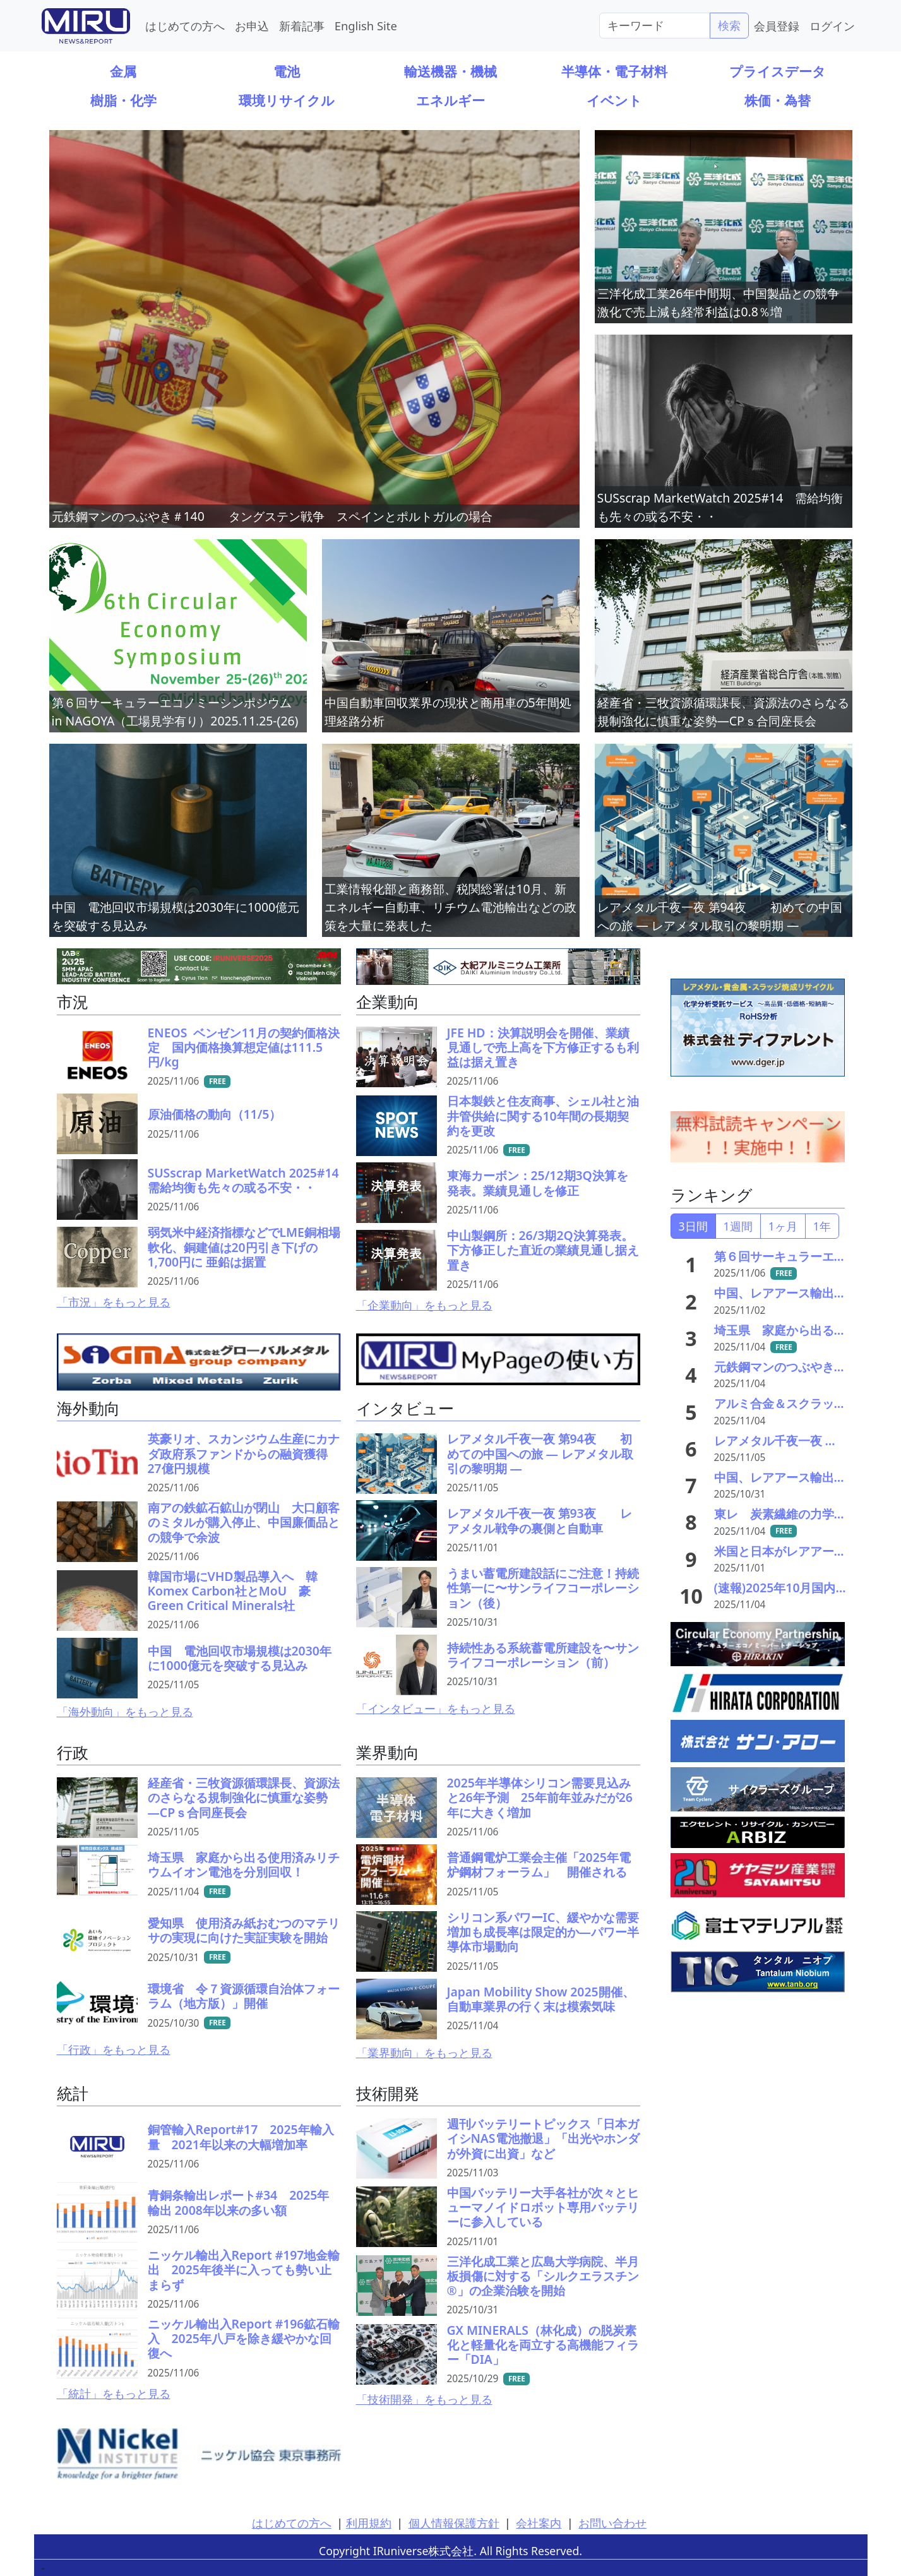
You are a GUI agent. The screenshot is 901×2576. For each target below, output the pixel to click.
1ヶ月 (782, 1226)
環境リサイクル (287, 100)
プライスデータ (777, 71)
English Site (366, 25)
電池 (286, 71)
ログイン (832, 25)
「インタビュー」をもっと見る (435, 1708)
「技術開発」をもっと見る (424, 2399)
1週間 (738, 1226)
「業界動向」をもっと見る (424, 2052)
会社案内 (538, 2523)
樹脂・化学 (123, 100)
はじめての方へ (185, 25)
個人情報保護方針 (454, 2523)
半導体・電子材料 (614, 71)
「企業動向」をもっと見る (424, 1305)
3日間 (693, 1226)
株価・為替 (777, 100)
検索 (729, 25)
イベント (614, 100)
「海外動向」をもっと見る (125, 1711)
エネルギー (450, 100)
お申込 (252, 25)
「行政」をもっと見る (113, 2049)
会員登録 (776, 25)
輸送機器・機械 (450, 71)
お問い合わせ (612, 2523)
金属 (123, 71)
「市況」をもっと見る (113, 1301)
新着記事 (302, 25)
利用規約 (368, 2523)
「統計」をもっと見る (113, 2393)
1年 (822, 1226)
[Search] (654, 25)
